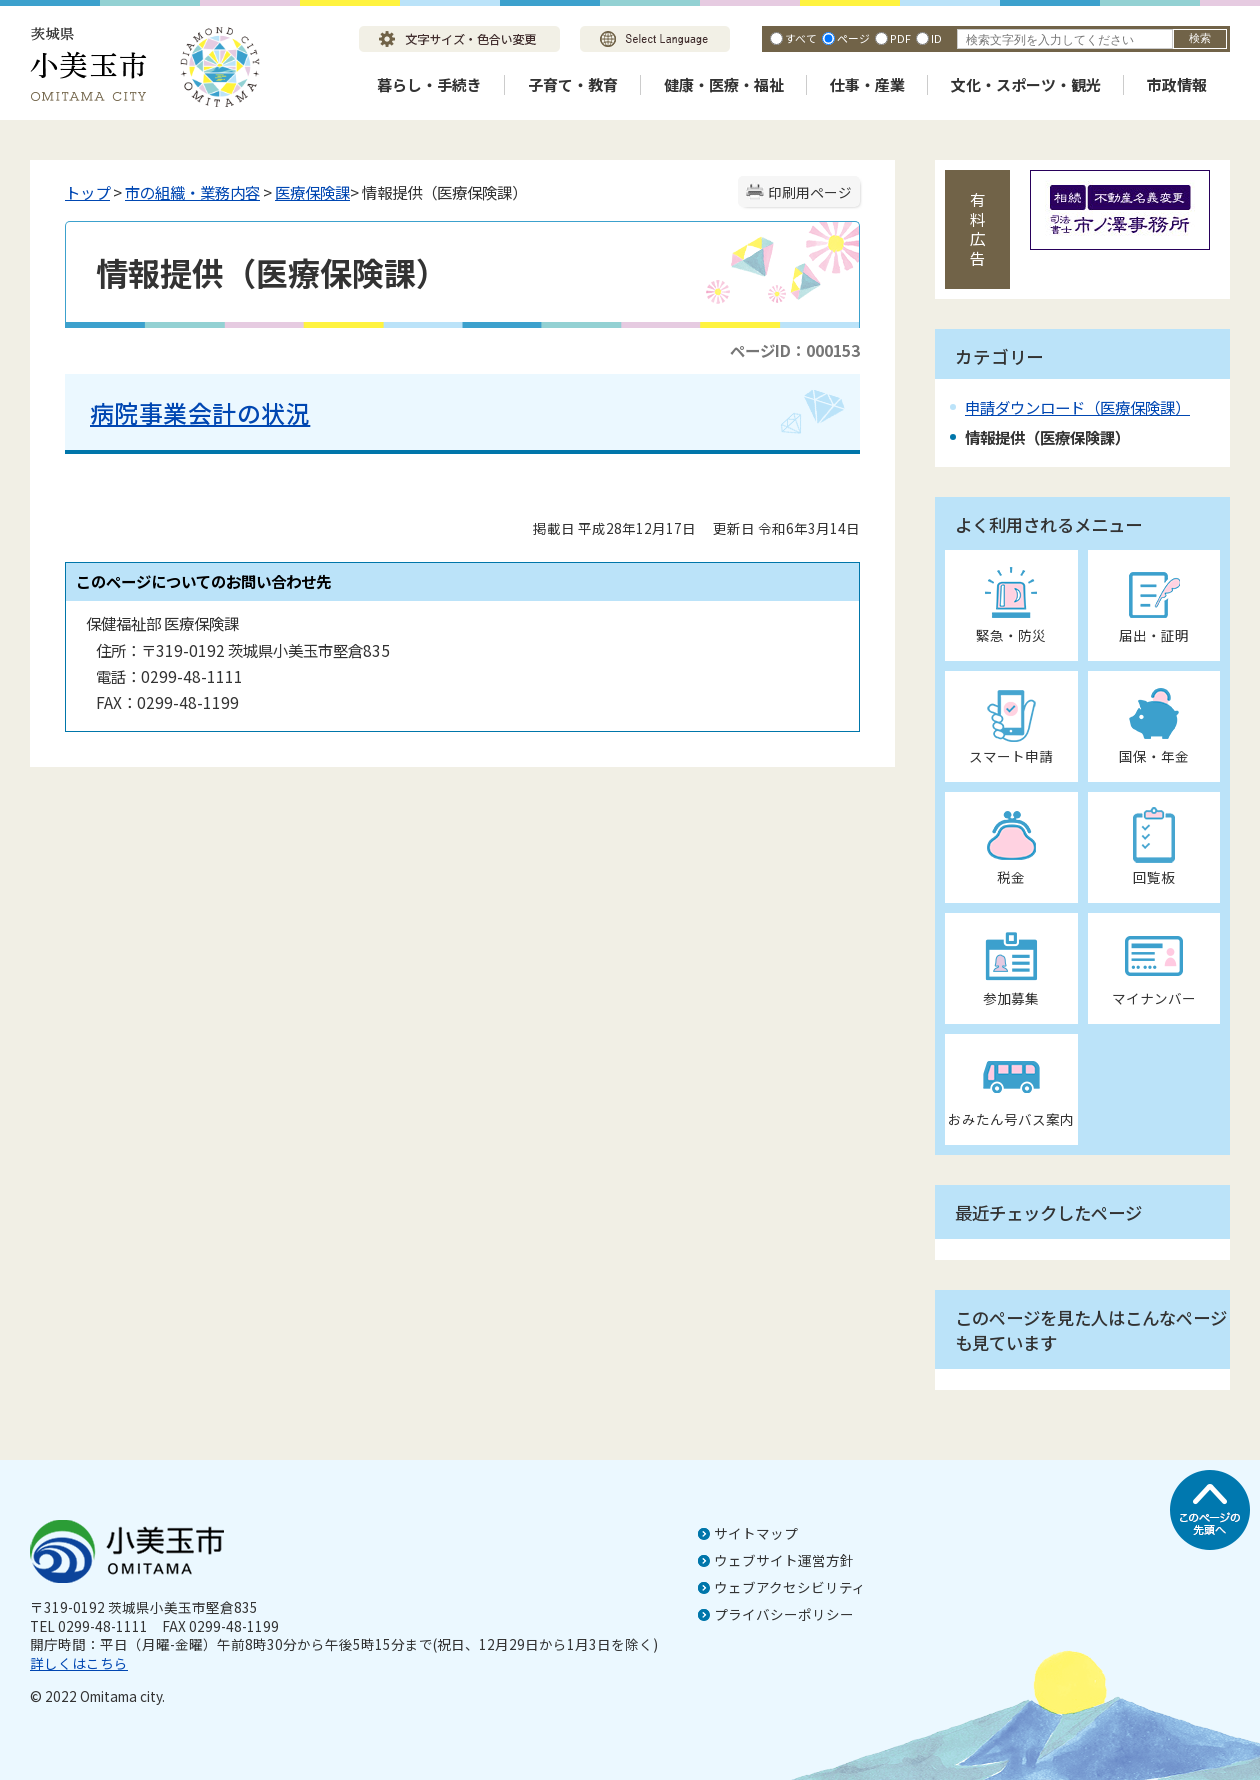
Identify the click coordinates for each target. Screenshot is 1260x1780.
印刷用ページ (810, 192)
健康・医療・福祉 (724, 84)
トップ (87, 192)
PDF (900, 38)
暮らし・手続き (429, 84)
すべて (801, 38)
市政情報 (1177, 84)
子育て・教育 (573, 84)
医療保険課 (312, 192)
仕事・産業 (867, 84)
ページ (853, 38)
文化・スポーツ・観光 (1026, 84)
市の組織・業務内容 (192, 192)
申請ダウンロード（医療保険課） (1077, 407)
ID (936, 38)
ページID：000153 (795, 350)
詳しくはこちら (79, 1663)
